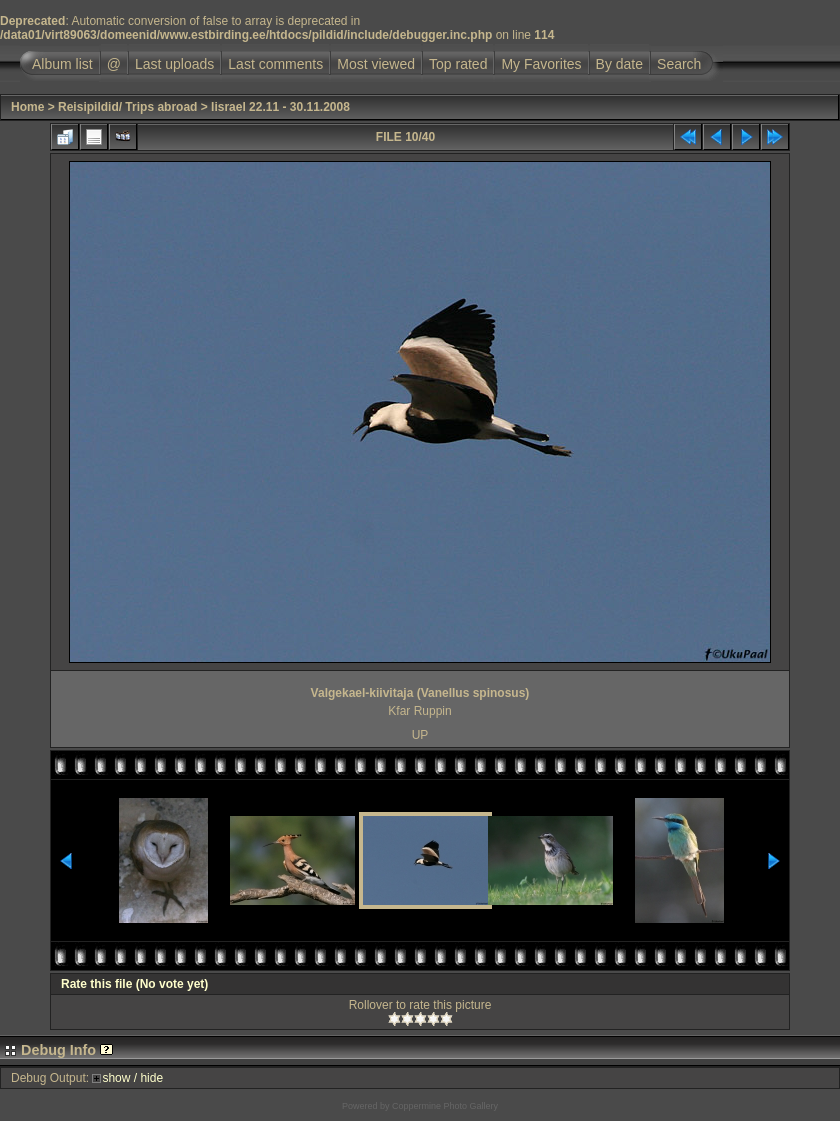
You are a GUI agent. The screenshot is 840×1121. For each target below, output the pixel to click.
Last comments (275, 64)
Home (27, 107)
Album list (62, 64)
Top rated (458, 64)
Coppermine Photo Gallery (445, 1106)
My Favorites (541, 64)
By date (619, 64)
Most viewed (376, 64)
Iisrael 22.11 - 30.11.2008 (280, 107)
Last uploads (174, 64)
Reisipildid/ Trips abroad (127, 107)
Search (679, 64)
